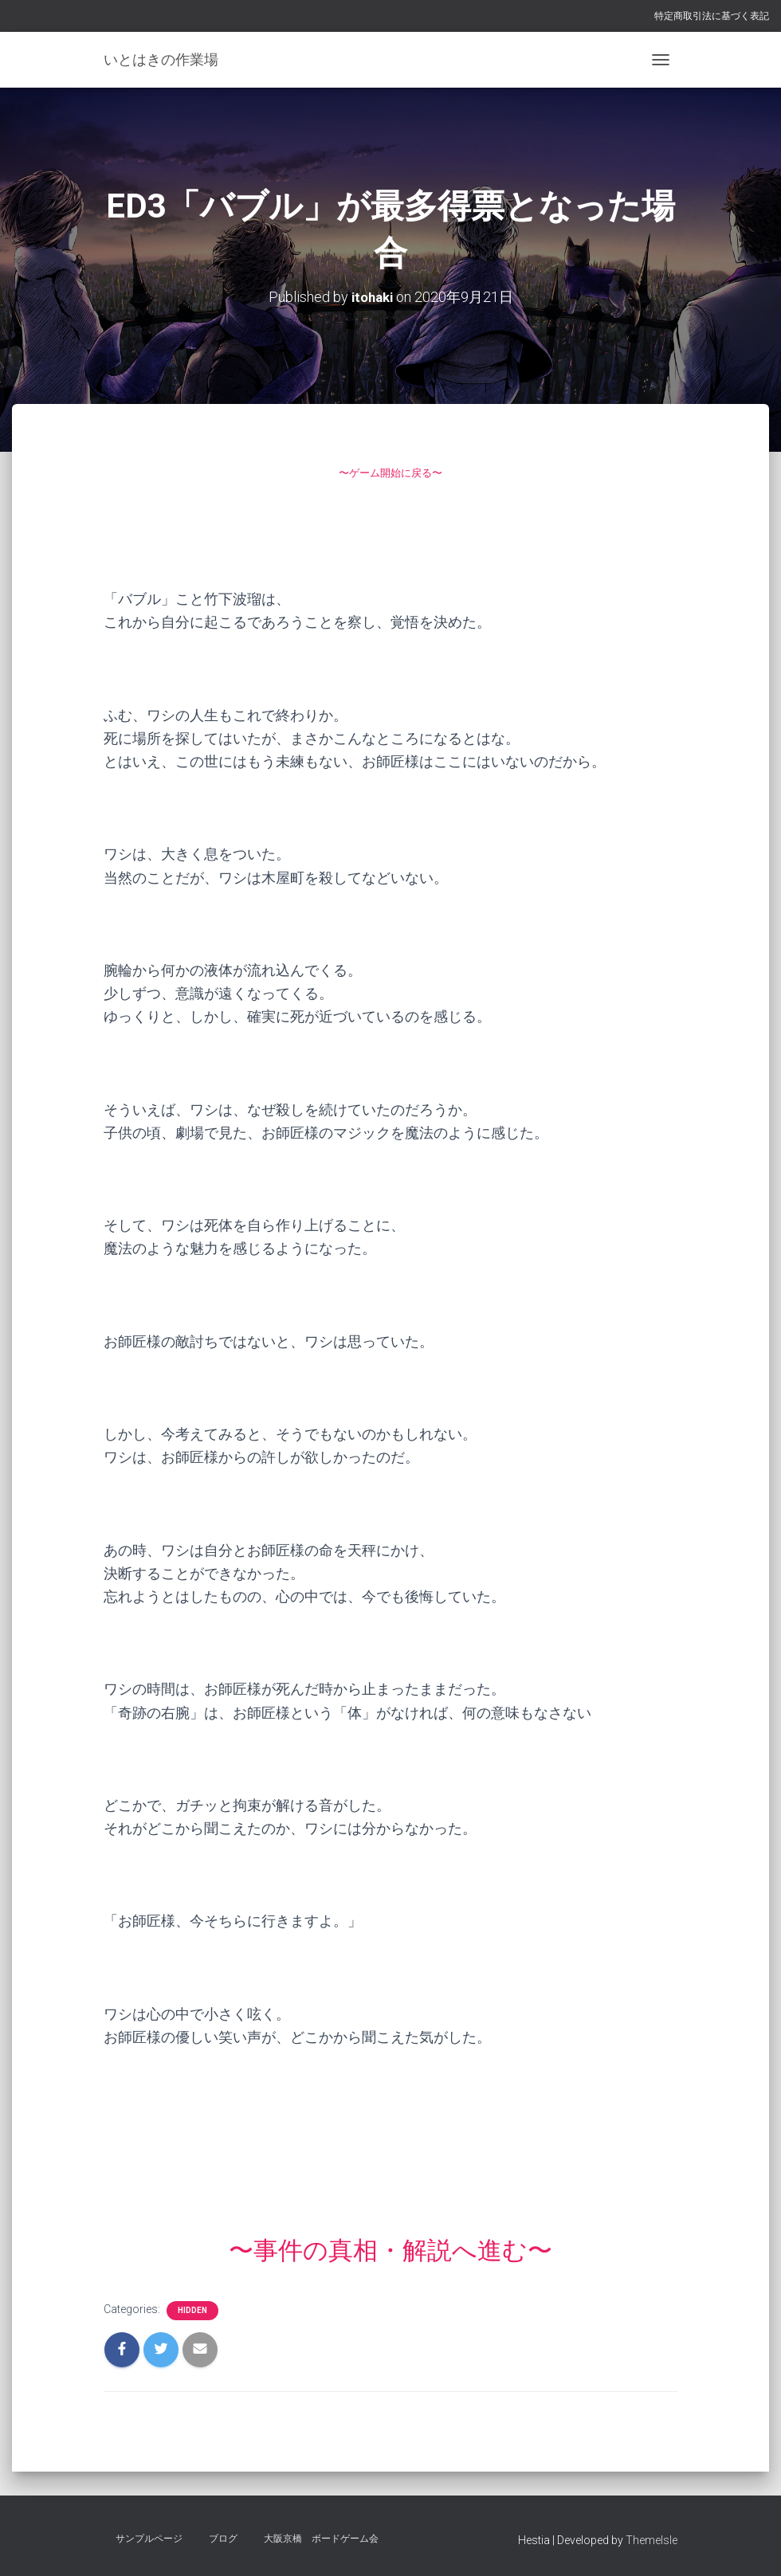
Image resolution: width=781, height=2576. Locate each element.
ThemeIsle (651, 2540)
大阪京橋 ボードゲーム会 (321, 2538)
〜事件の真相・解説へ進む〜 (390, 2249)
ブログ (223, 2538)
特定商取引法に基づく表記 (711, 16)
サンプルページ (149, 2538)
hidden (192, 2310)
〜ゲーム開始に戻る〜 (390, 471)
